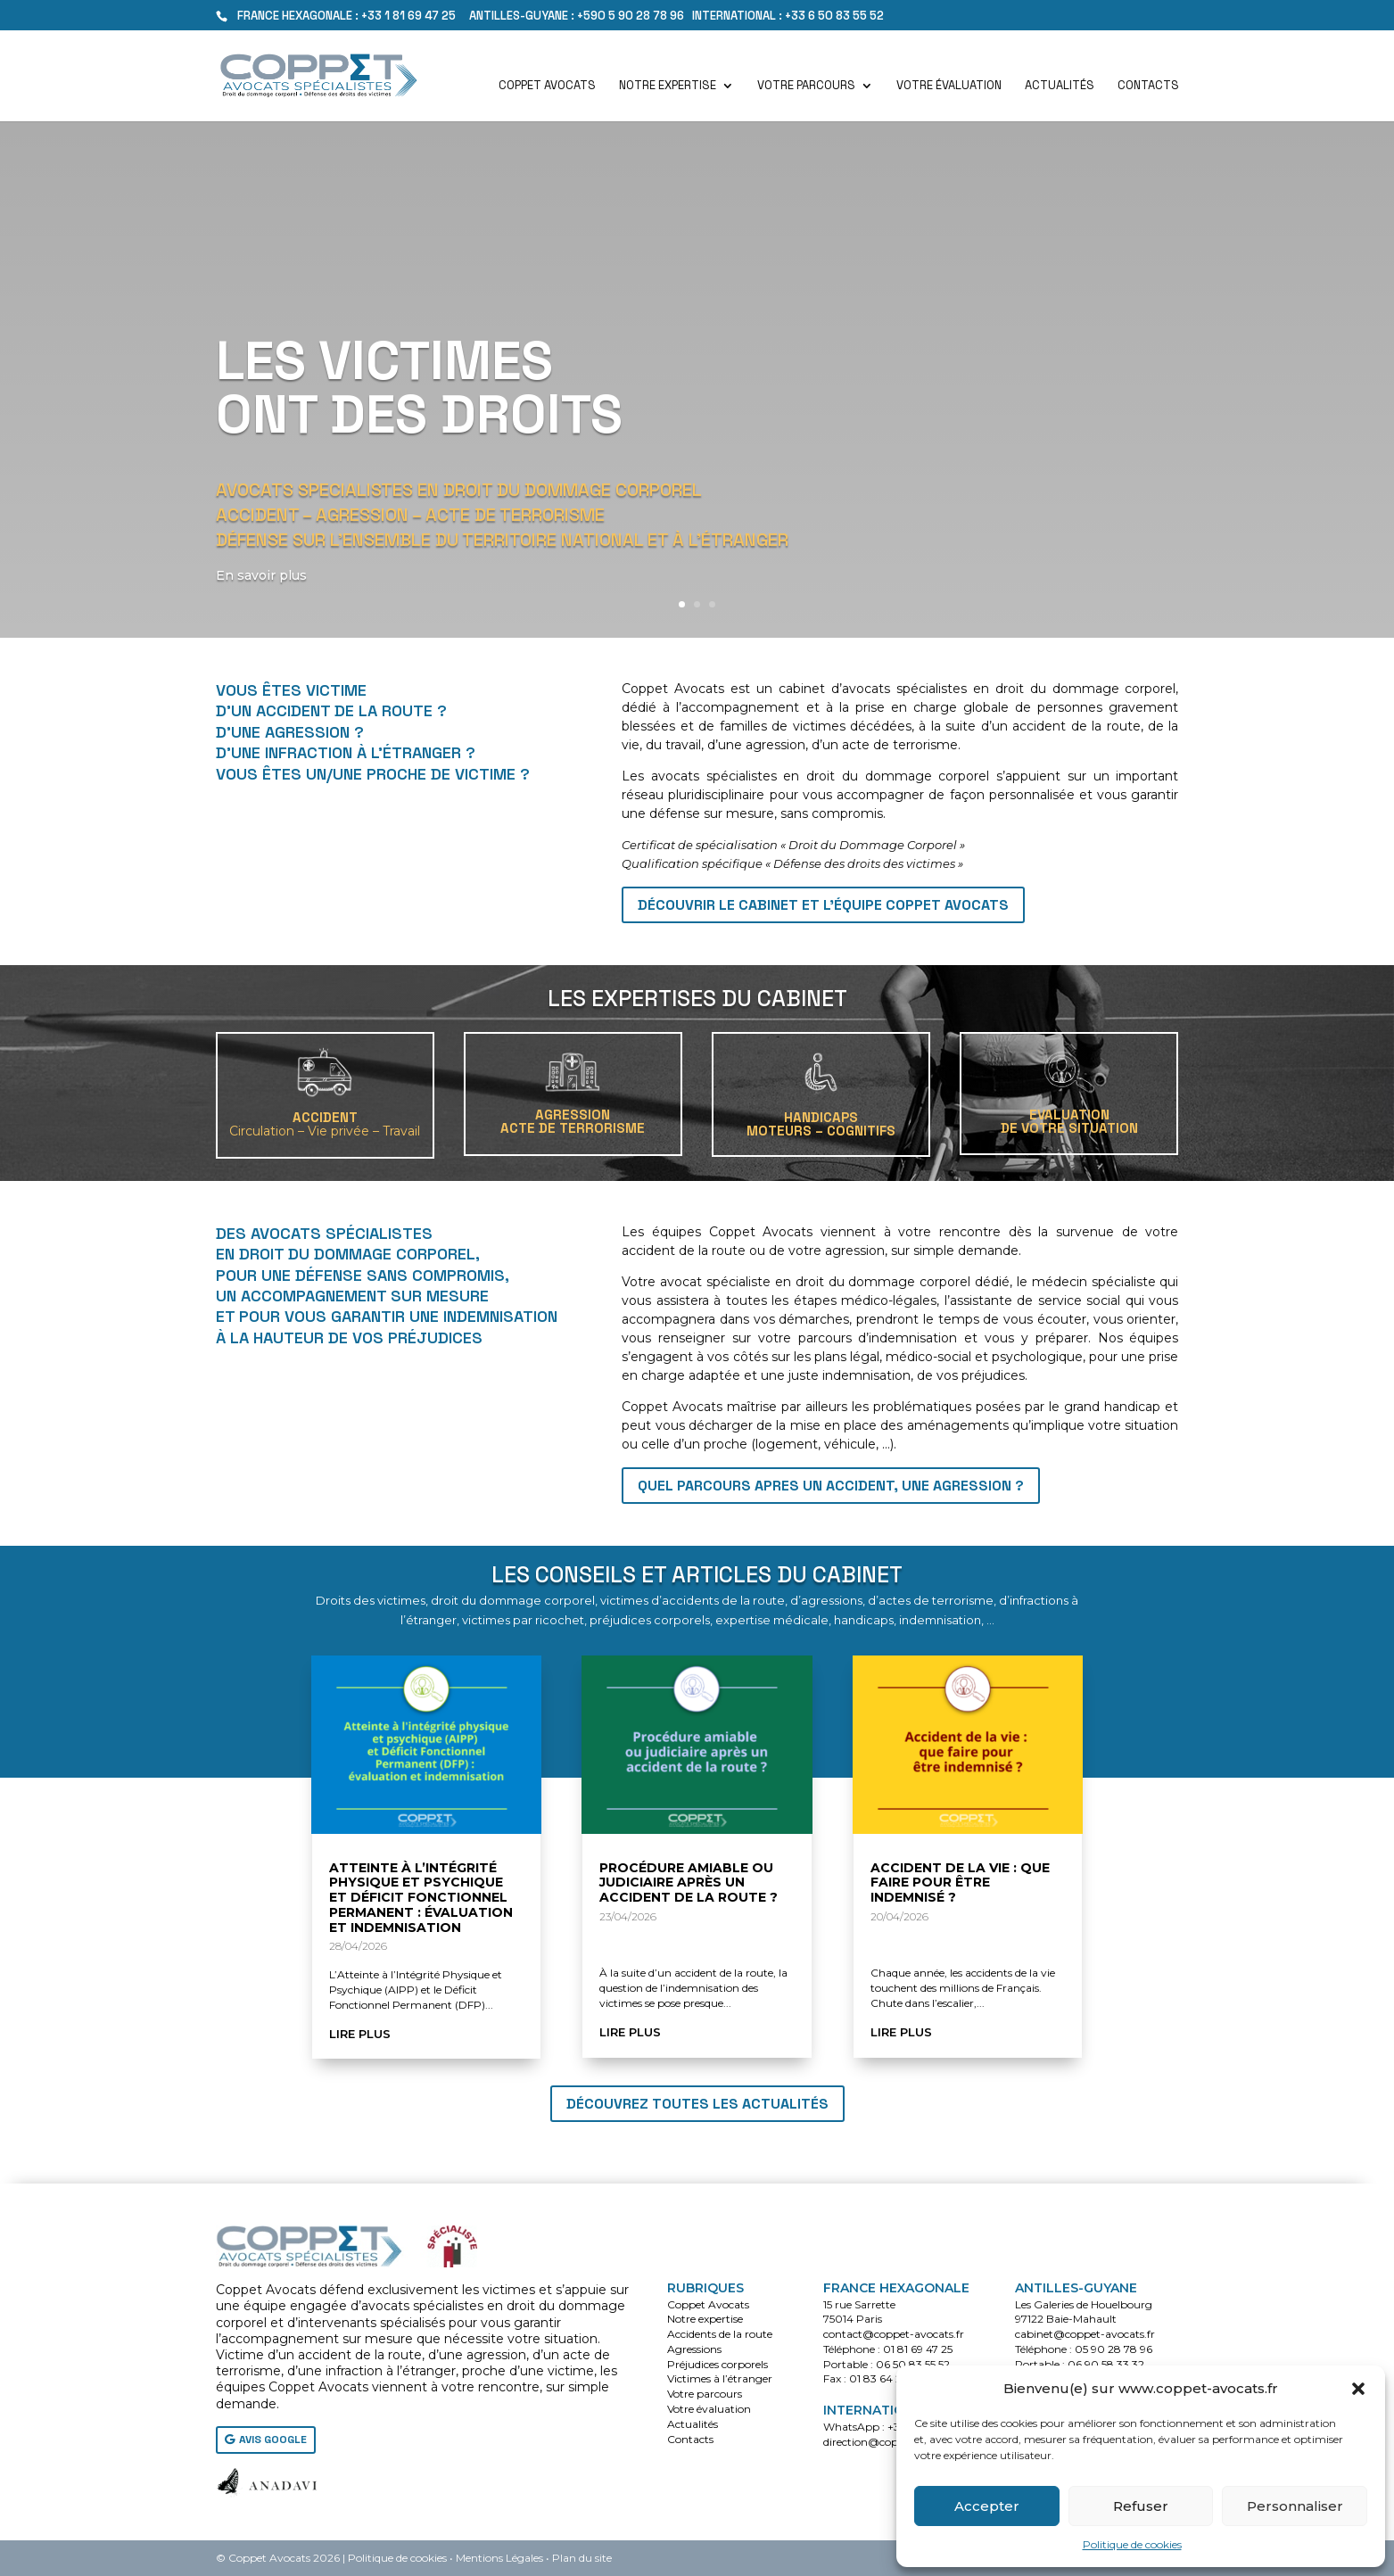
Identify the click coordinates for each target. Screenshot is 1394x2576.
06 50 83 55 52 (913, 2364)
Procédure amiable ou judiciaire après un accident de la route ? (688, 1883)
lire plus (360, 2034)
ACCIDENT (324, 1124)
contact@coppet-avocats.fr (893, 2334)
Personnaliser (1295, 2506)
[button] (1358, 2389)
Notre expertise (667, 86)
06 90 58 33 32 (1106, 2364)
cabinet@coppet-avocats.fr (1085, 2334)
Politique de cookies (1132, 2544)
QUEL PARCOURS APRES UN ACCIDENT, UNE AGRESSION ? (831, 1485)
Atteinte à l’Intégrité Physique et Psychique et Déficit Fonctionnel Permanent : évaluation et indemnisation (421, 1898)
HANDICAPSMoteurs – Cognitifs (820, 1124)
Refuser (1140, 2506)
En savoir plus (266, 575)
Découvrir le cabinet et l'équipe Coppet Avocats (823, 905)
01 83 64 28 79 (886, 2378)
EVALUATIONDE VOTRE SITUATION (1069, 1121)
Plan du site (582, 2557)
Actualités (1059, 86)
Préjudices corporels (717, 2364)
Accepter (986, 2506)
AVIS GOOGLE (273, 2439)
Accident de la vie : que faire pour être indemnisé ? (960, 1883)
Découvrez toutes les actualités (697, 2103)
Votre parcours (806, 86)
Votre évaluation (949, 86)
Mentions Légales (499, 2557)
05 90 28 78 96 (1113, 2349)
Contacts (1148, 86)
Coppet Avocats (547, 86)
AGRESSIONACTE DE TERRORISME (572, 1121)
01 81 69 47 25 (918, 2349)
